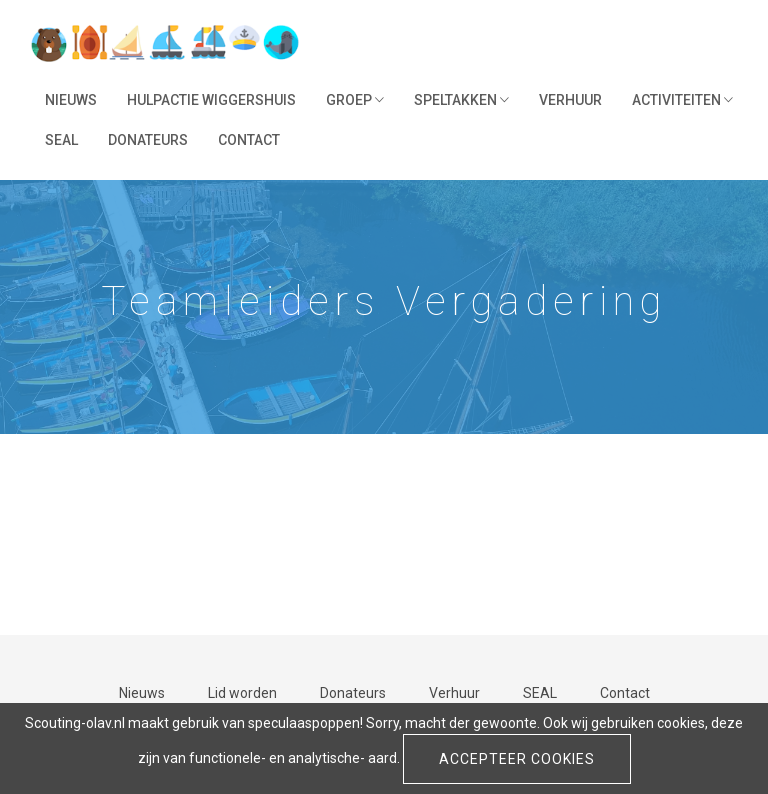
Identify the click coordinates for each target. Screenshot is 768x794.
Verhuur (570, 100)
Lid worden (242, 693)
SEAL (61, 140)
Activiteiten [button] (682, 100)
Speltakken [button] (461, 100)
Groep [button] (355, 100)
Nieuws (71, 100)
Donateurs (148, 140)
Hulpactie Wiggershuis (211, 100)
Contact (249, 140)
